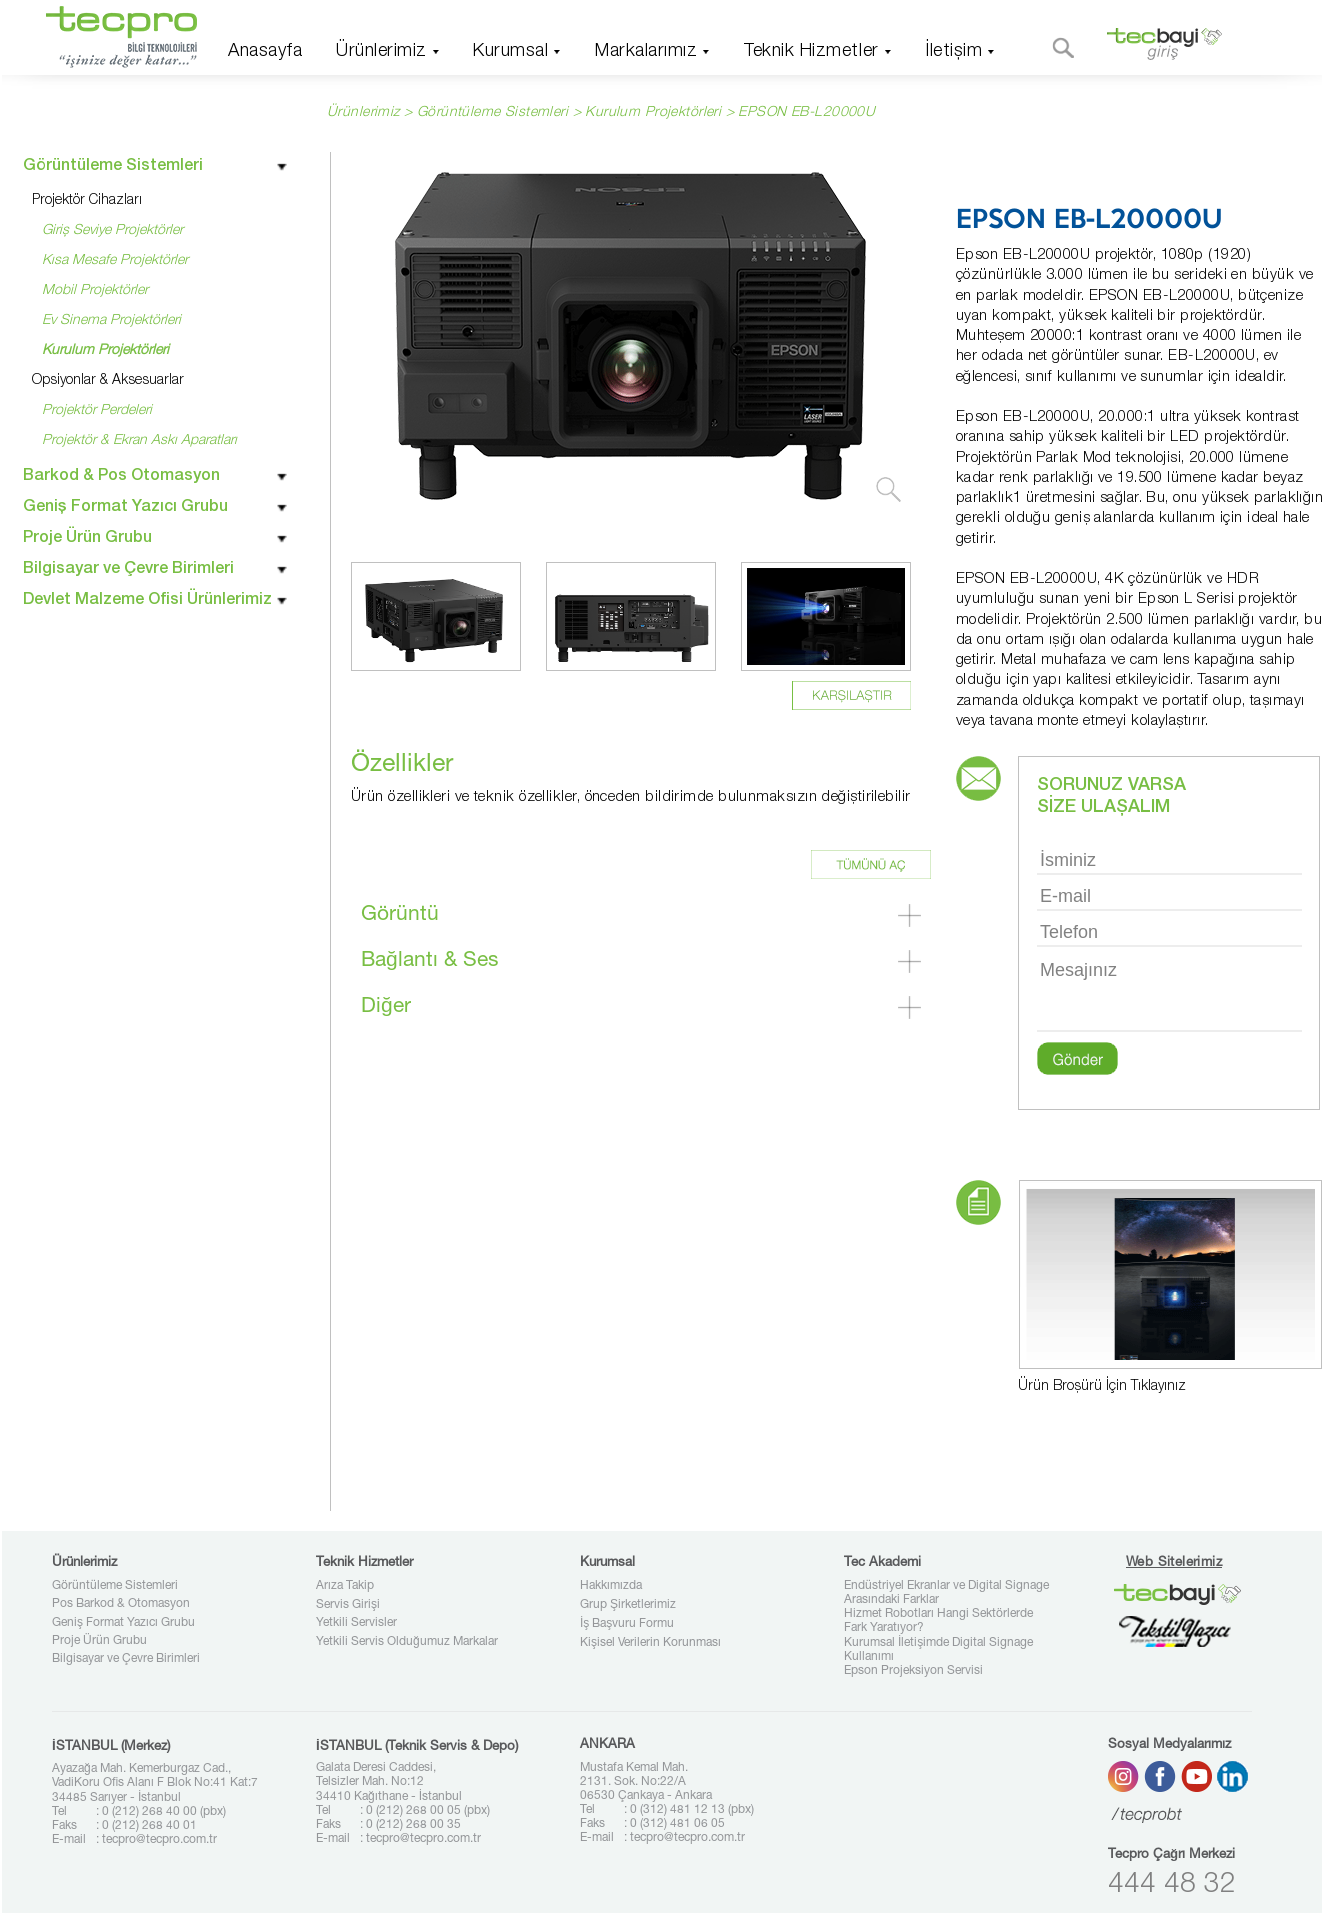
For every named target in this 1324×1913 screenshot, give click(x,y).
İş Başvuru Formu (627, 1624)
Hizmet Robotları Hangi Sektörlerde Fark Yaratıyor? (938, 1621)
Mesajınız (1169, 993)
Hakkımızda (611, 1586)
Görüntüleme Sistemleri (115, 1586)
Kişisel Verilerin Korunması (650, 1643)
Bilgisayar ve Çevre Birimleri (126, 1659)
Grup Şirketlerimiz (628, 1605)
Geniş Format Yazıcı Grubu (123, 1623)
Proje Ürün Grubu (99, 1641)
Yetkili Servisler (356, 1623)
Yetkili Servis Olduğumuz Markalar (407, 1642)
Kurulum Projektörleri (653, 113)
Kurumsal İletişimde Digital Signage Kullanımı (938, 1650)
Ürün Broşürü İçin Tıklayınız (1102, 1387)
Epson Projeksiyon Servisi (913, 1671)
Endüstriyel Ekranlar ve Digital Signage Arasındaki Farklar (946, 1593)
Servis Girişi (348, 1605)
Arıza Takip (345, 1586)
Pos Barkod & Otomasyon (121, 1604)
